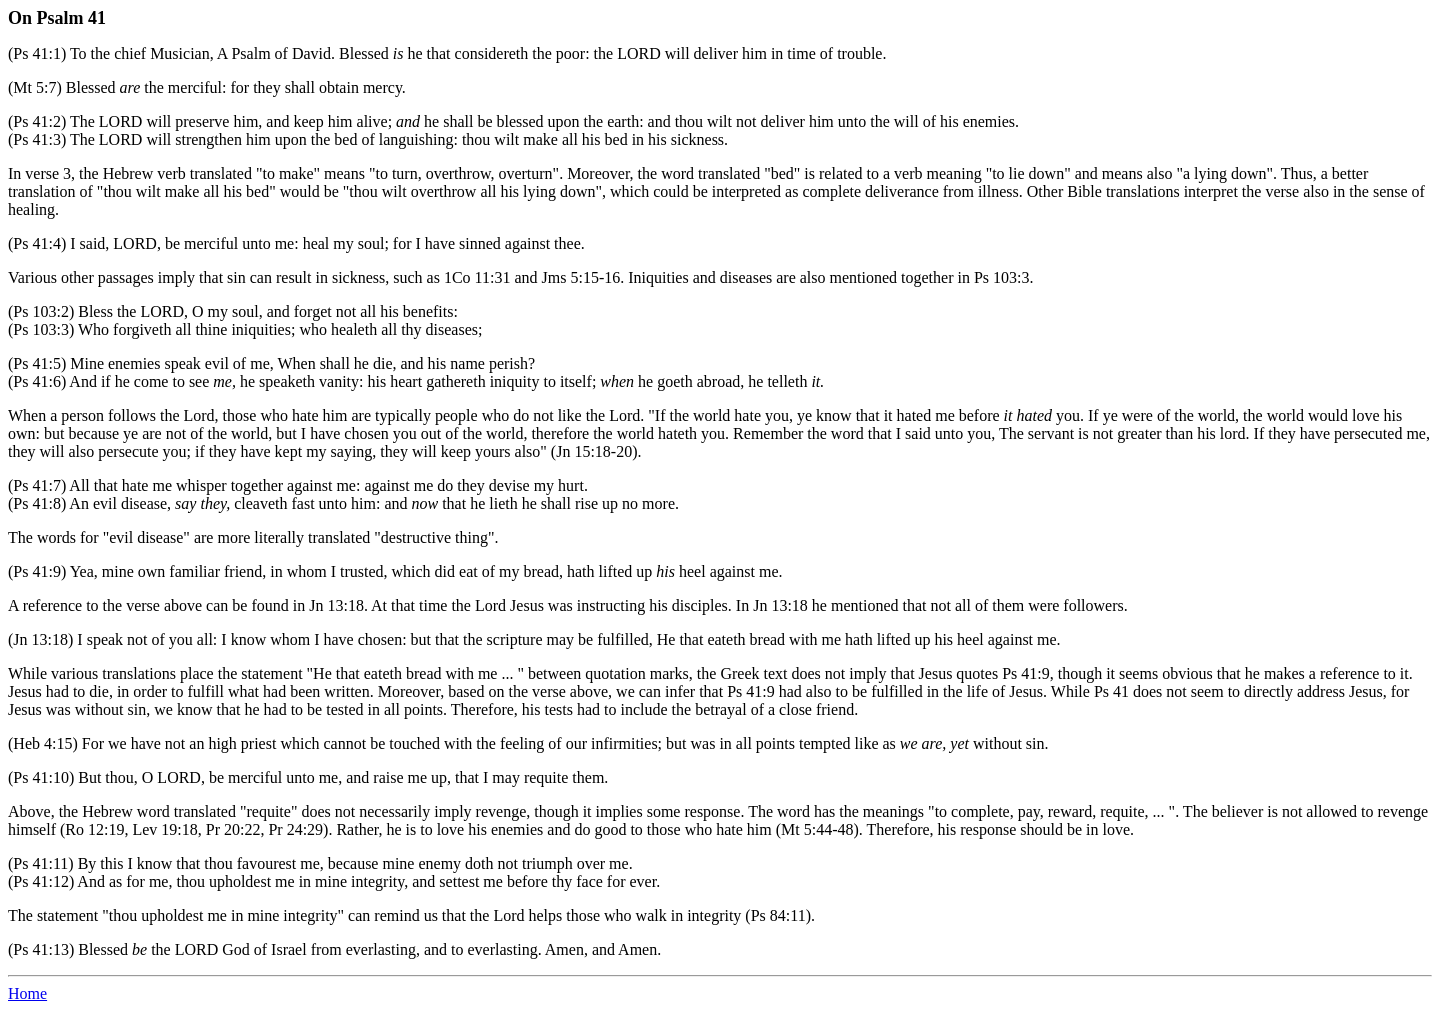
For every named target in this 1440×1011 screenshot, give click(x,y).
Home (27, 993)
